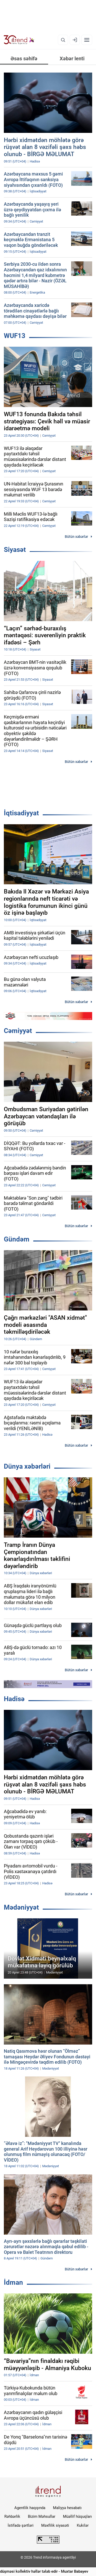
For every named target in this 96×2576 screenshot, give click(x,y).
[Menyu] (86, 40)
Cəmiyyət (18, 1031)
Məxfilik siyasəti (55, 2525)
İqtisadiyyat (21, 813)
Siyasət (15, 549)
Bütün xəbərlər (76, 537)
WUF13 (14, 336)
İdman (13, 2282)
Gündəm (16, 1239)
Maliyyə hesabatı (67, 2507)
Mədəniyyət (21, 1907)
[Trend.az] (19, 39)
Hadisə (14, 1699)
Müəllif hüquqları (77, 2516)
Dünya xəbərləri (27, 1466)
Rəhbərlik (12, 2516)
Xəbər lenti (72, 58)
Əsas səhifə (23, 58)
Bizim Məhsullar (41, 2516)
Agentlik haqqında (29, 2507)
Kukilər (83, 2525)
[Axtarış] (63, 40)
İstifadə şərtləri (21, 2525)
